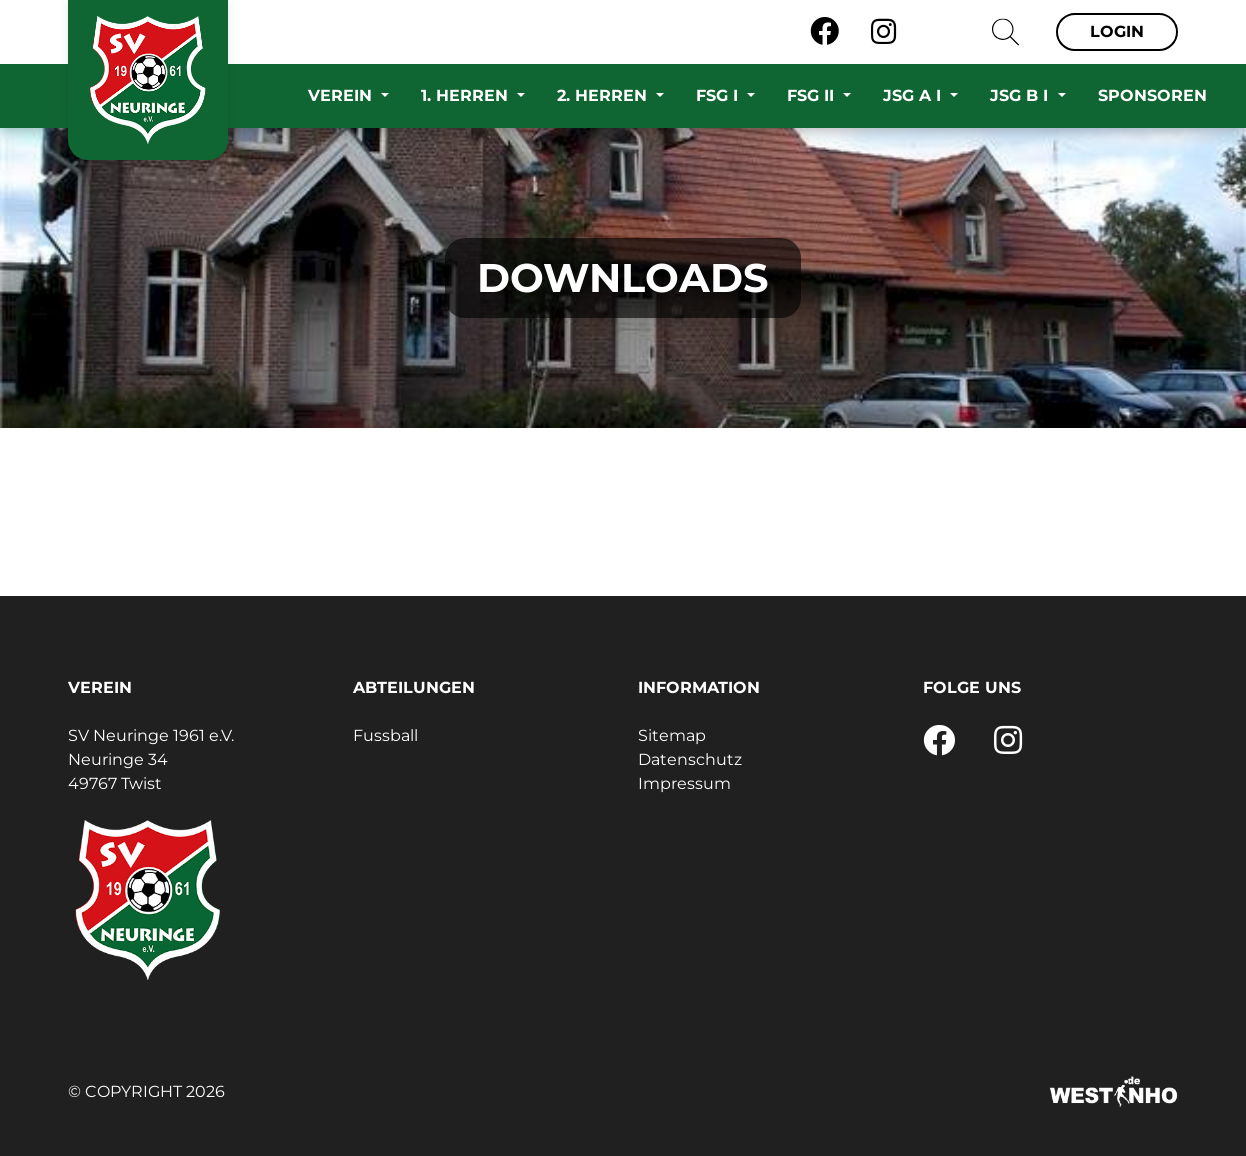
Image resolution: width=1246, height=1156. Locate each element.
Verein (342, 95)
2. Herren (604, 95)
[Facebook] (824, 32)
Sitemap (672, 735)
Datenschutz (690, 759)
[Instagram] (883, 32)
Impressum (684, 783)
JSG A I (914, 95)
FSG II (813, 95)
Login (1117, 31)
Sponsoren (1152, 95)
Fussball (385, 735)
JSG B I (1021, 95)
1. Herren (467, 95)
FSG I (719, 95)
